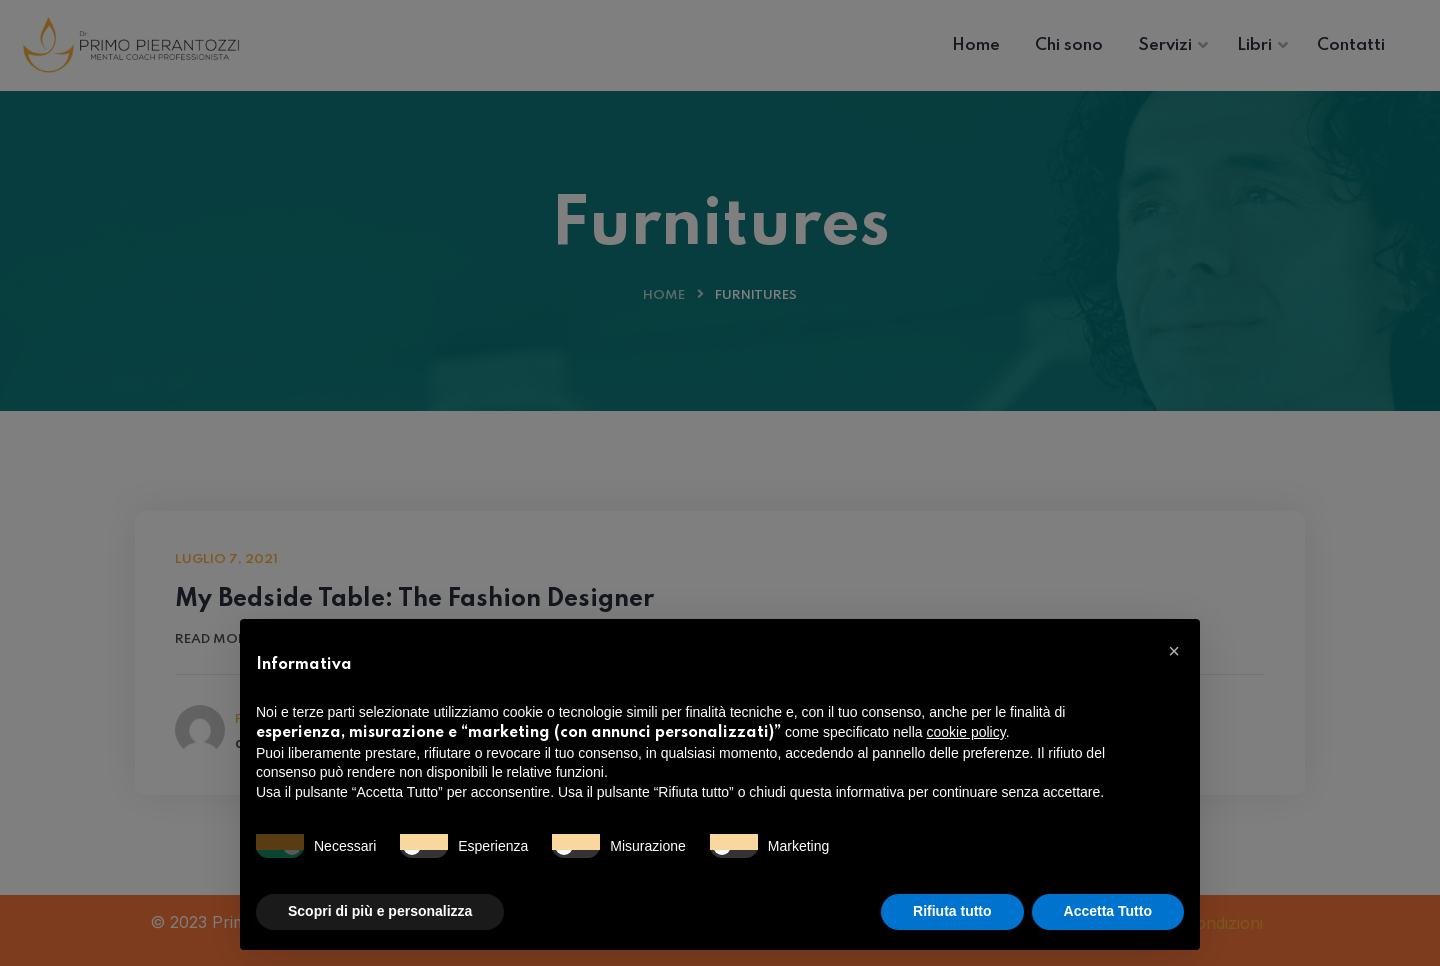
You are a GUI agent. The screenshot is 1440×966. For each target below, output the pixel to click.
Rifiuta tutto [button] (952, 911)
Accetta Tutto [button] (1108, 911)
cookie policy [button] (966, 732)
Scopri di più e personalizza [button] (380, 911)
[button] (1174, 651)
